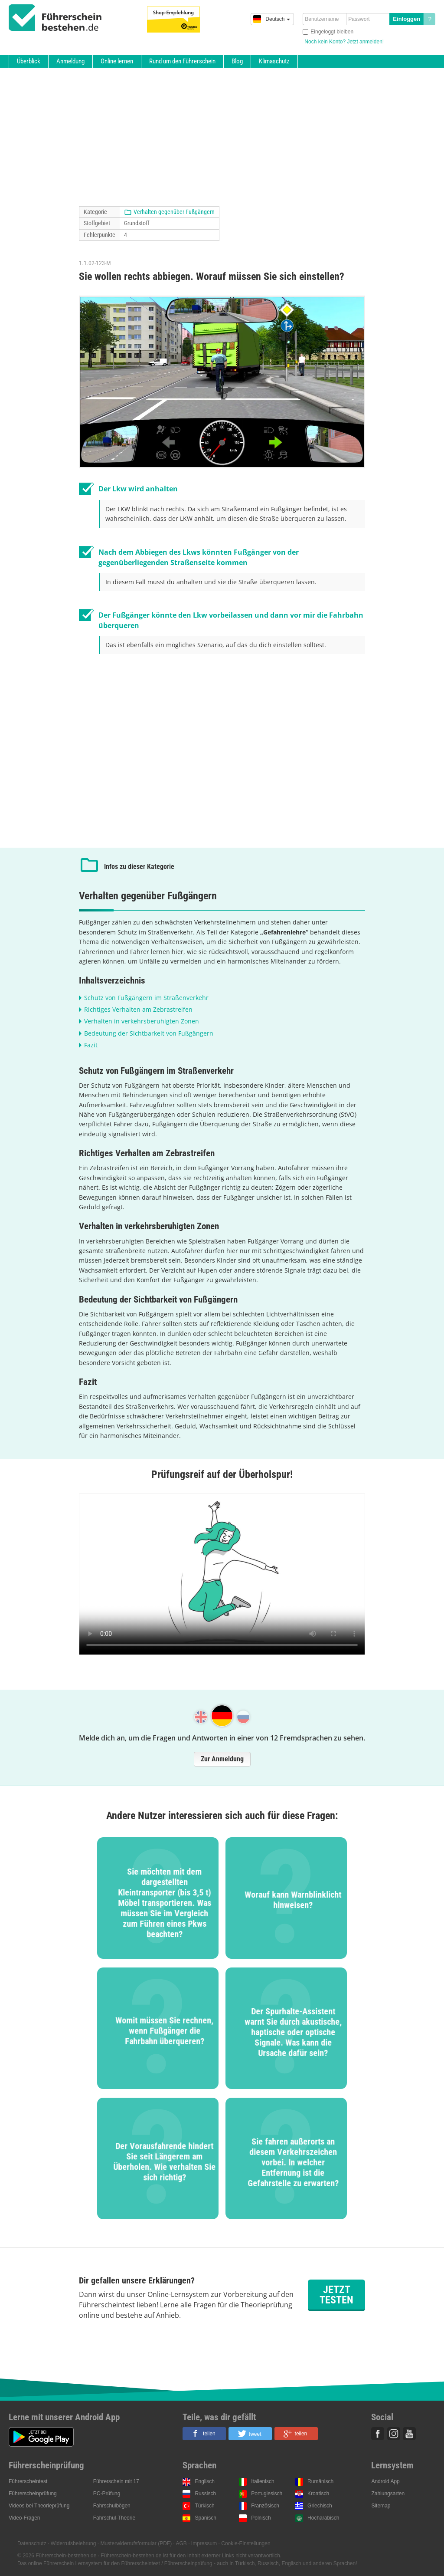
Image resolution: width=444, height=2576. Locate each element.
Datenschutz (31, 2543)
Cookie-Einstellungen (245, 2543)
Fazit (91, 1045)
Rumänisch (320, 2481)
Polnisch (261, 2518)
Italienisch (262, 2481)
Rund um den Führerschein (182, 61)
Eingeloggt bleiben (331, 32)
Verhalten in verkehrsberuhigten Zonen (141, 1021)
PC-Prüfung (107, 2493)
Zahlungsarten (388, 2493)
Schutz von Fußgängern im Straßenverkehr (146, 998)
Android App (385, 2481)
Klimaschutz (274, 61)
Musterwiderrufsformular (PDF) (136, 2543)
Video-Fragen (24, 2518)
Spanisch (205, 2518)
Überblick (28, 61)
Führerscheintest (28, 2481)
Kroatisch (318, 2493)
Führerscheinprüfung (33, 2493)
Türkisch (204, 2506)
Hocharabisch (323, 2518)
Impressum (204, 2543)
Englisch (204, 2481)
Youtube (409, 2433)
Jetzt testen (336, 2294)
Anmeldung (70, 61)
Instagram (393, 2433)
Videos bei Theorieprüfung (39, 2506)
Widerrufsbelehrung (73, 2543)
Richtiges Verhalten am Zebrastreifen (138, 1009)
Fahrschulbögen (112, 2506)
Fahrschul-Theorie (114, 2518)
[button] (204, 2433)
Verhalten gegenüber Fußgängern (174, 211)
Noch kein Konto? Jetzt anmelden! (344, 42)
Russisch (205, 2493)
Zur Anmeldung (222, 1759)
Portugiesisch (266, 2493)
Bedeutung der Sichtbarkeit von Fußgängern (148, 1033)
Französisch (265, 2506)
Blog (237, 61)
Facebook (377, 2433)
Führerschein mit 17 (116, 2481)
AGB (181, 2543)
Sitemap (380, 2506)
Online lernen (117, 61)
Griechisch (319, 2506)
